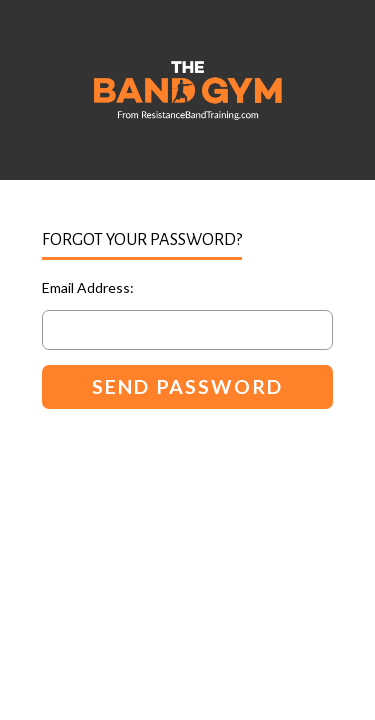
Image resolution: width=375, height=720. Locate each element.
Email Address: (88, 288)
